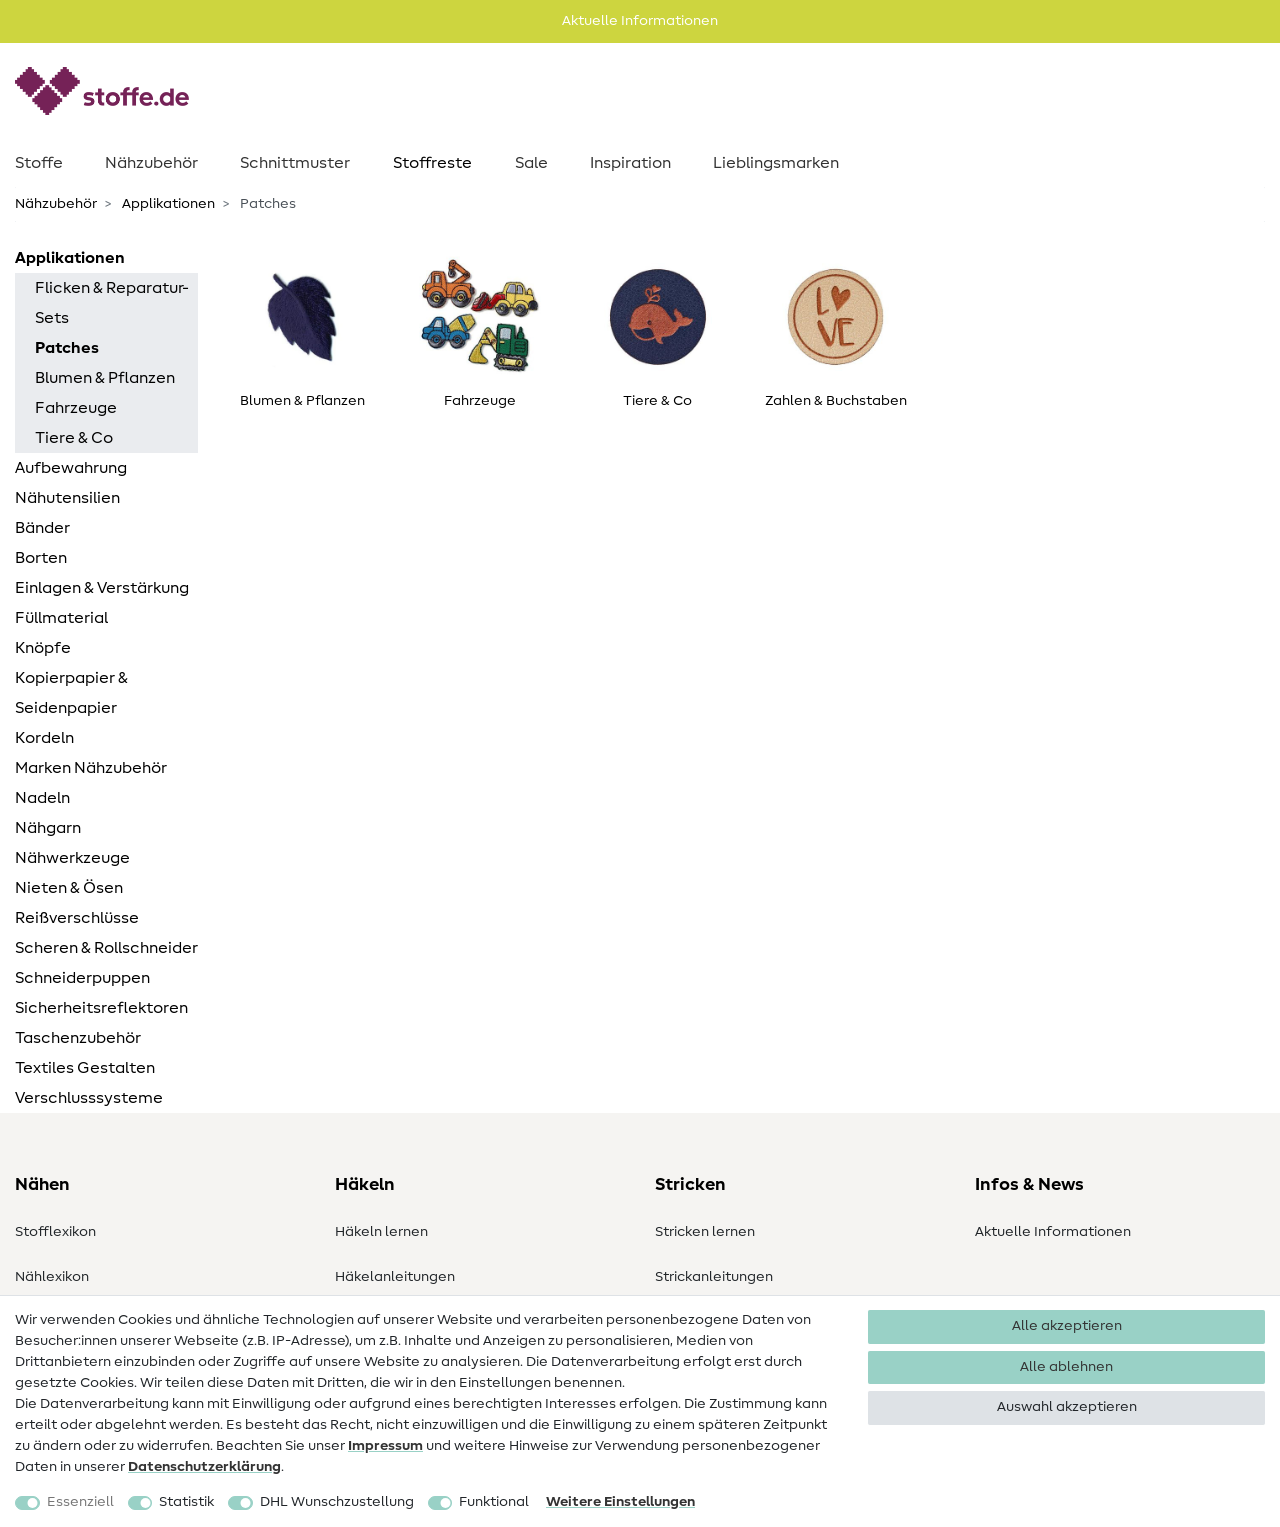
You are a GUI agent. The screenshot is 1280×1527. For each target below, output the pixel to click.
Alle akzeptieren (1067, 1326)
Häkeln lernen (381, 1232)
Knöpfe (43, 648)
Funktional (494, 1502)
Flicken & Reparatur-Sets (112, 303)
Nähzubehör (151, 163)
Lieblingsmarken (776, 163)
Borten (41, 558)
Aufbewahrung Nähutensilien (71, 483)
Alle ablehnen (1066, 1367)
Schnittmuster (295, 163)
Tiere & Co (74, 438)
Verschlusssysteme (89, 1098)
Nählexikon (52, 1277)
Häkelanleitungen (395, 1277)
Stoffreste (432, 163)
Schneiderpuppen (82, 978)
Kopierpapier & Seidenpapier (71, 693)
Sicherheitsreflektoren (101, 1008)
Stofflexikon (55, 1232)
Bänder (42, 528)
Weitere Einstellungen (620, 1502)
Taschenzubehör (78, 1038)
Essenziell (80, 1502)
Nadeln (42, 798)
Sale (531, 163)
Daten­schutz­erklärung (204, 1467)
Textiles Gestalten (85, 1068)
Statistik (186, 1502)
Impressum (385, 1446)
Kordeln (44, 738)
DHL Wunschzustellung (337, 1502)
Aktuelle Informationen (1053, 1232)
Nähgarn (48, 828)
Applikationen (167, 204)
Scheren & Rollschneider (106, 948)
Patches (67, 348)
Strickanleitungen (714, 1277)
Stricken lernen (705, 1232)
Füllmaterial (61, 618)
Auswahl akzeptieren (1067, 1407)
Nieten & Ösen (69, 888)
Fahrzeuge (76, 408)
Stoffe (39, 163)
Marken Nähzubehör (91, 768)
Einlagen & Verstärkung (102, 588)
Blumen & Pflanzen (105, 378)
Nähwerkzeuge (72, 858)
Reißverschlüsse (77, 918)
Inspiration (630, 163)
